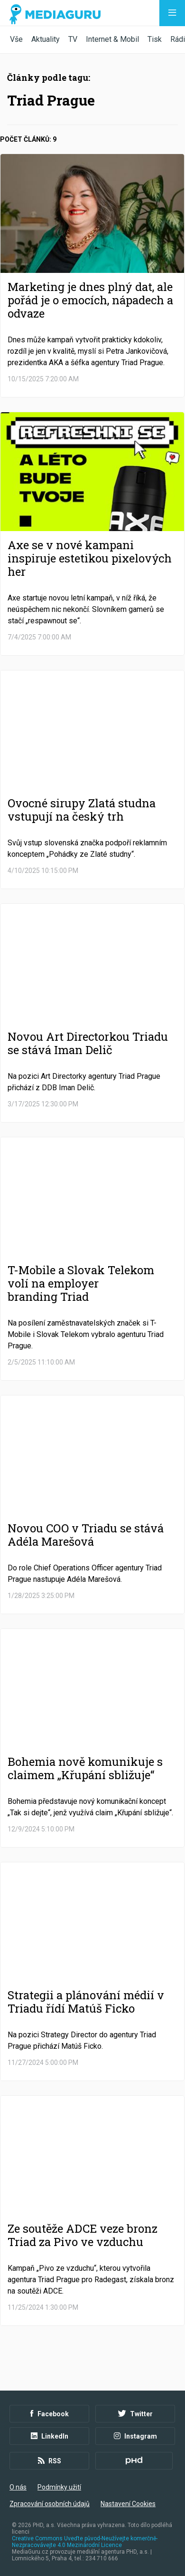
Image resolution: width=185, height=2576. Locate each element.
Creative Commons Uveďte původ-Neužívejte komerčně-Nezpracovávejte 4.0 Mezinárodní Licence (84, 2541)
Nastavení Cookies (128, 2503)
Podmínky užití (59, 2487)
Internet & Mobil (112, 39)
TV (72, 39)
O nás (18, 2487)
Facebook (49, 2414)
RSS (49, 2461)
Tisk (155, 39)
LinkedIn (49, 2436)
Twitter (135, 2414)
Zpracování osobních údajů (49, 2503)
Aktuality (45, 39)
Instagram (135, 2436)
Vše (16, 39)
